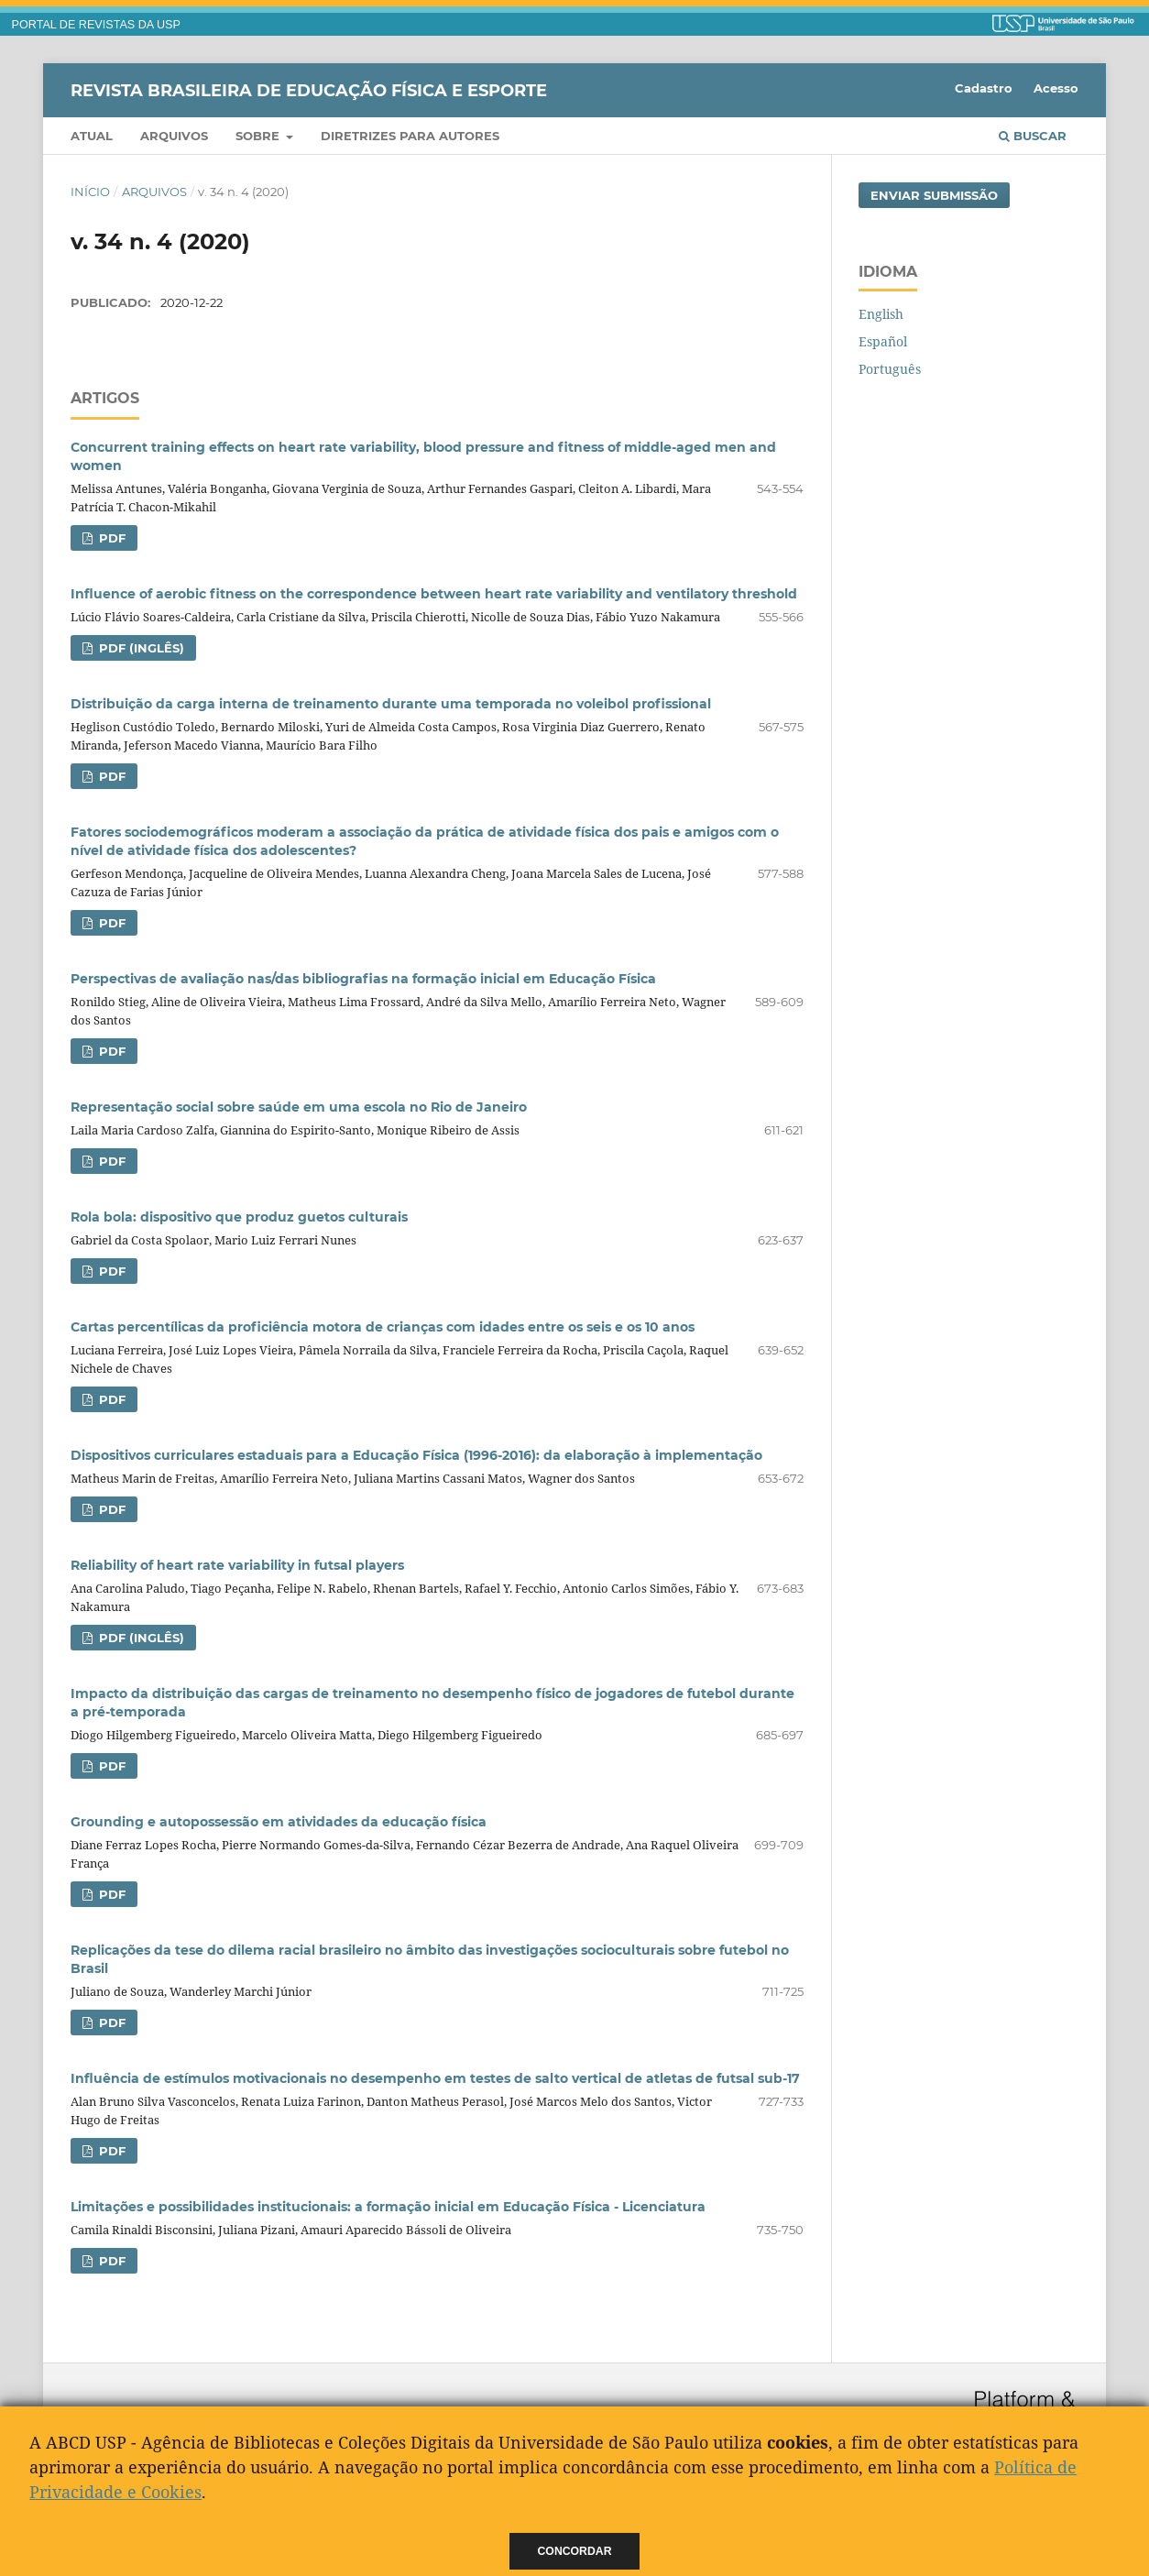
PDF (110, 538)
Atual (92, 135)
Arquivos (174, 135)
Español (883, 341)
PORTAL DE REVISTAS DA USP (96, 24)
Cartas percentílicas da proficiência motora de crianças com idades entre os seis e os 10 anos (383, 1327)
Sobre (259, 135)
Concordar (575, 2551)
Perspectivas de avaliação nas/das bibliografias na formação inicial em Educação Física (363, 978)
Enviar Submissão (934, 195)
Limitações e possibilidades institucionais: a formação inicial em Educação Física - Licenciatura (388, 2206)
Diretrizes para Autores (410, 135)
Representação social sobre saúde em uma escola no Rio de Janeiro (299, 1107)
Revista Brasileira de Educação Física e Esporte (309, 90)
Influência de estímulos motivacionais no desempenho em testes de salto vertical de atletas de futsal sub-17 (435, 2078)
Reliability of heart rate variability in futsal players (237, 1565)
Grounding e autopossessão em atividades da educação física (279, 1822)
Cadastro (983, 88)
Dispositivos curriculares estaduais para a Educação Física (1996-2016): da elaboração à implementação (416, 1455)
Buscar (1033, 135)
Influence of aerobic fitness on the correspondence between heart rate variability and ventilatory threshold (434, 594)
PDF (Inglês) (139, 648)
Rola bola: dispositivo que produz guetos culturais (239, 1217)
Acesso (1056, 88)
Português (890, 369)
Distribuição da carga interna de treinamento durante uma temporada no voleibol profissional (391, 704)
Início (90, 191)
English (881, 314)
